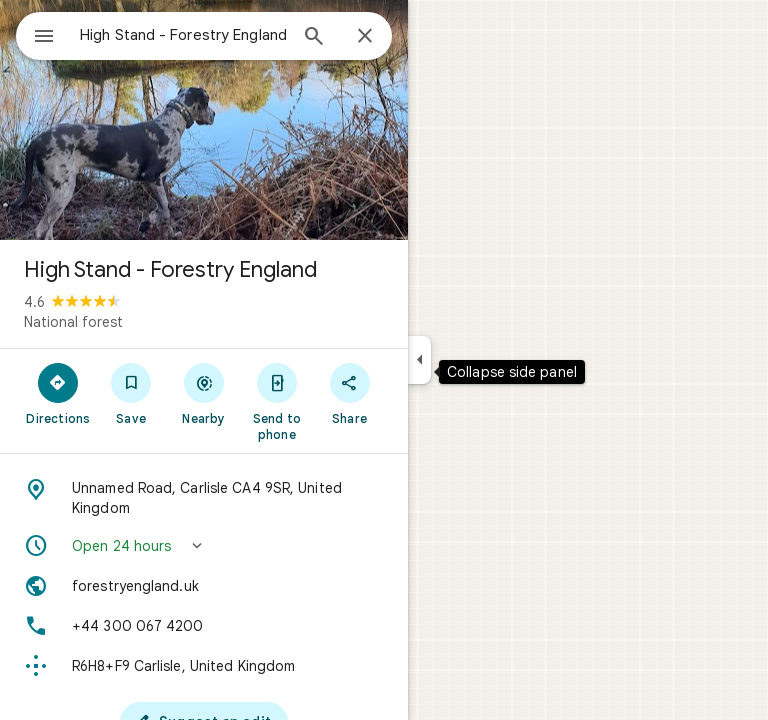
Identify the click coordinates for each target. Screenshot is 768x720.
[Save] (131, 393)
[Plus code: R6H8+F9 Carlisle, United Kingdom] (204, 666)
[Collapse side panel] (419, 360)
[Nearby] (204, 393)
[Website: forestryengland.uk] (204, 586)
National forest (73, 322)
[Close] (365, 37)
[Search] (314, 38)
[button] (204, 546)
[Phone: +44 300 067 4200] (204, 626)
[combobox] (183, 35)
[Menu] (44, 38)
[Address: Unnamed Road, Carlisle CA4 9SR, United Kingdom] (204, 498)
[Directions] (58, 393)
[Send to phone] (276, 401)
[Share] (349, 393)
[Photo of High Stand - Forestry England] (204, 120)
